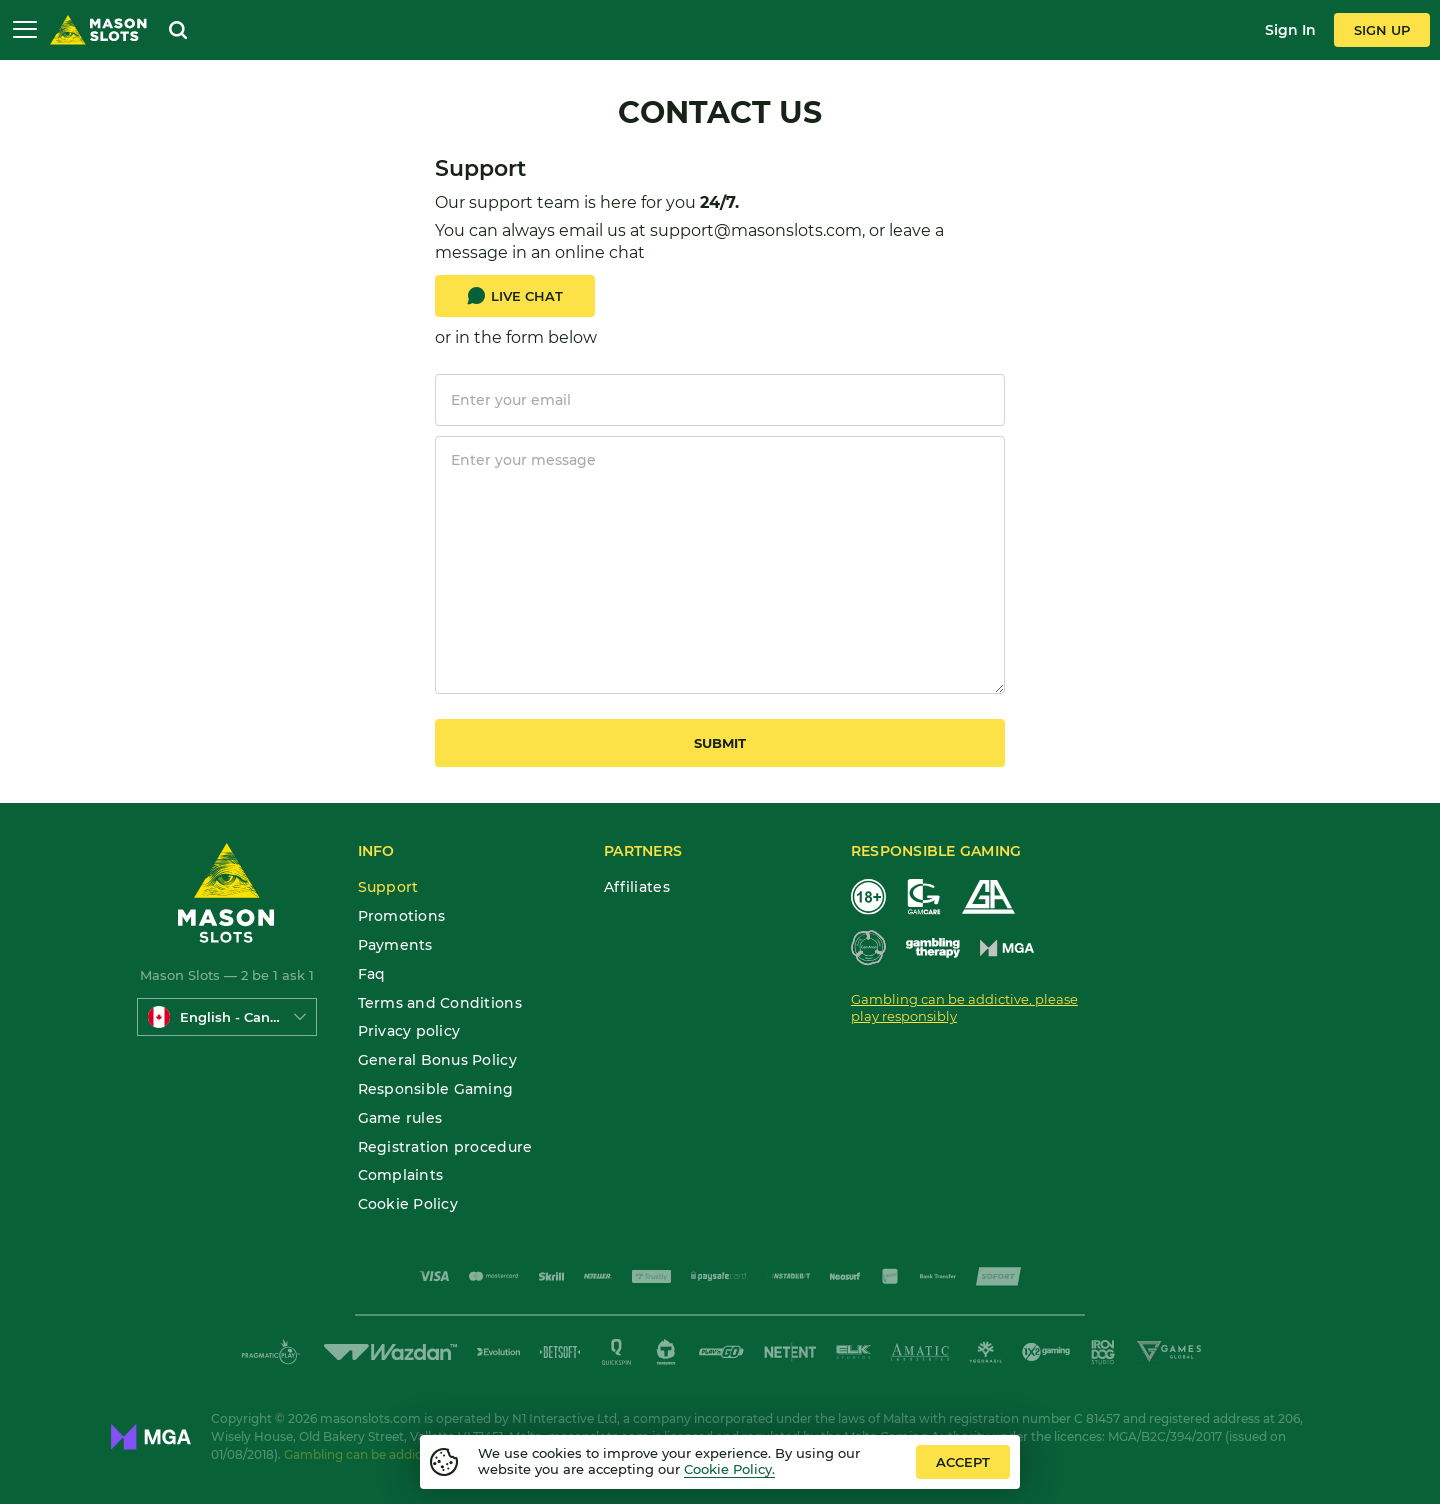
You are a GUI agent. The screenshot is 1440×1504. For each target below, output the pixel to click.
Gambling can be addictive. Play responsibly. (417, 1454)
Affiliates (637, 887)
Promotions (402, 916)
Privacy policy (409, 1031)
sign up (1382, 30)
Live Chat (515, 296)
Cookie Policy (408, 1204)
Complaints (401, 1175)
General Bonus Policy (437, 1060)
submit (720, 743)
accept (963, 1462)
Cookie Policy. (729, 1469)
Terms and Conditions (440, 1003)
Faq (372, 974)
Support (388, 887)
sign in (1290, 30)
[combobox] (227, 1017)
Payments (395, 945)
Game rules (400, 1118)
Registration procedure (445, 1147)
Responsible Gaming (436, 1089)
